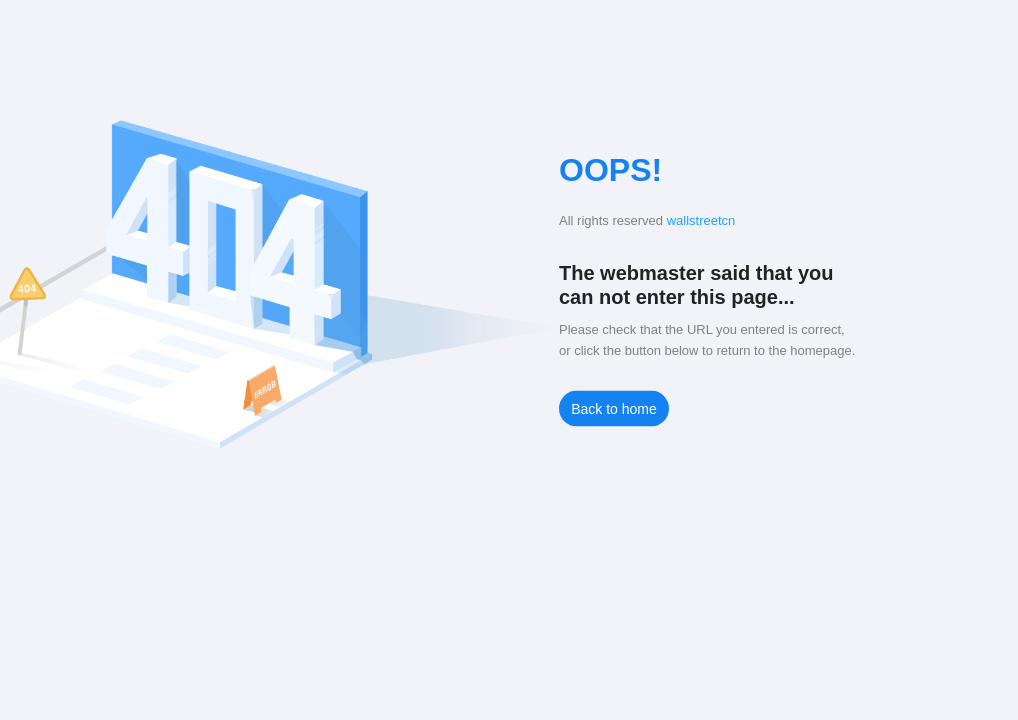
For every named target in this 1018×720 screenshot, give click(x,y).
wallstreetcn (701, 220)
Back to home (614, 409)
